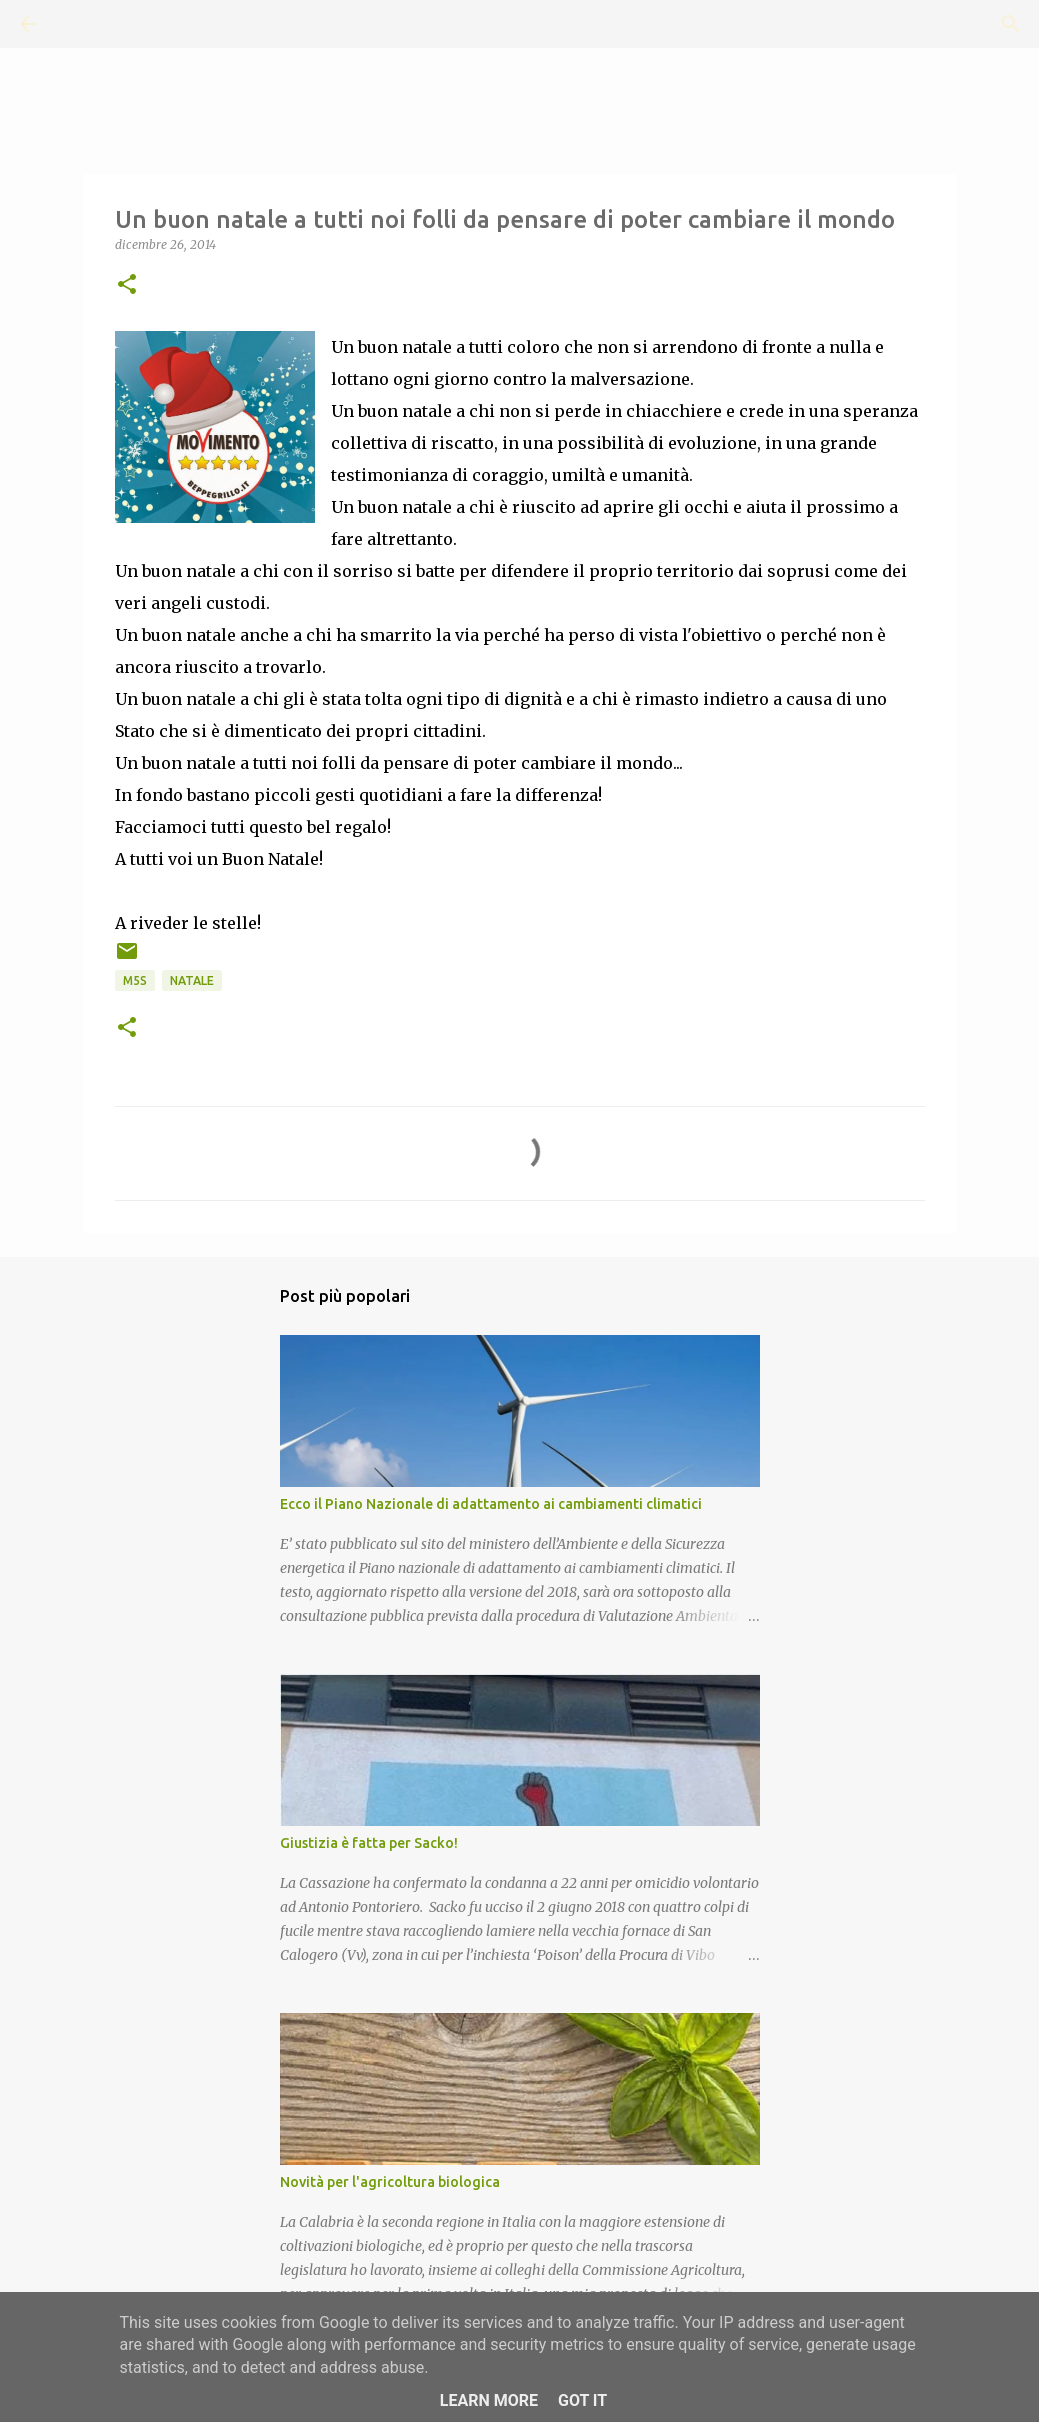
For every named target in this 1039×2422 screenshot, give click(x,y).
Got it (582, 2400)
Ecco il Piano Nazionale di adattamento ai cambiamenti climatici (491, 1504)
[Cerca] (84, 24)
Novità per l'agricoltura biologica (390, 2182)
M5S (135, 980)
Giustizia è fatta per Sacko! (369, 1843)
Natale (192, 980)
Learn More (489, 2400)
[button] (127, 285)
